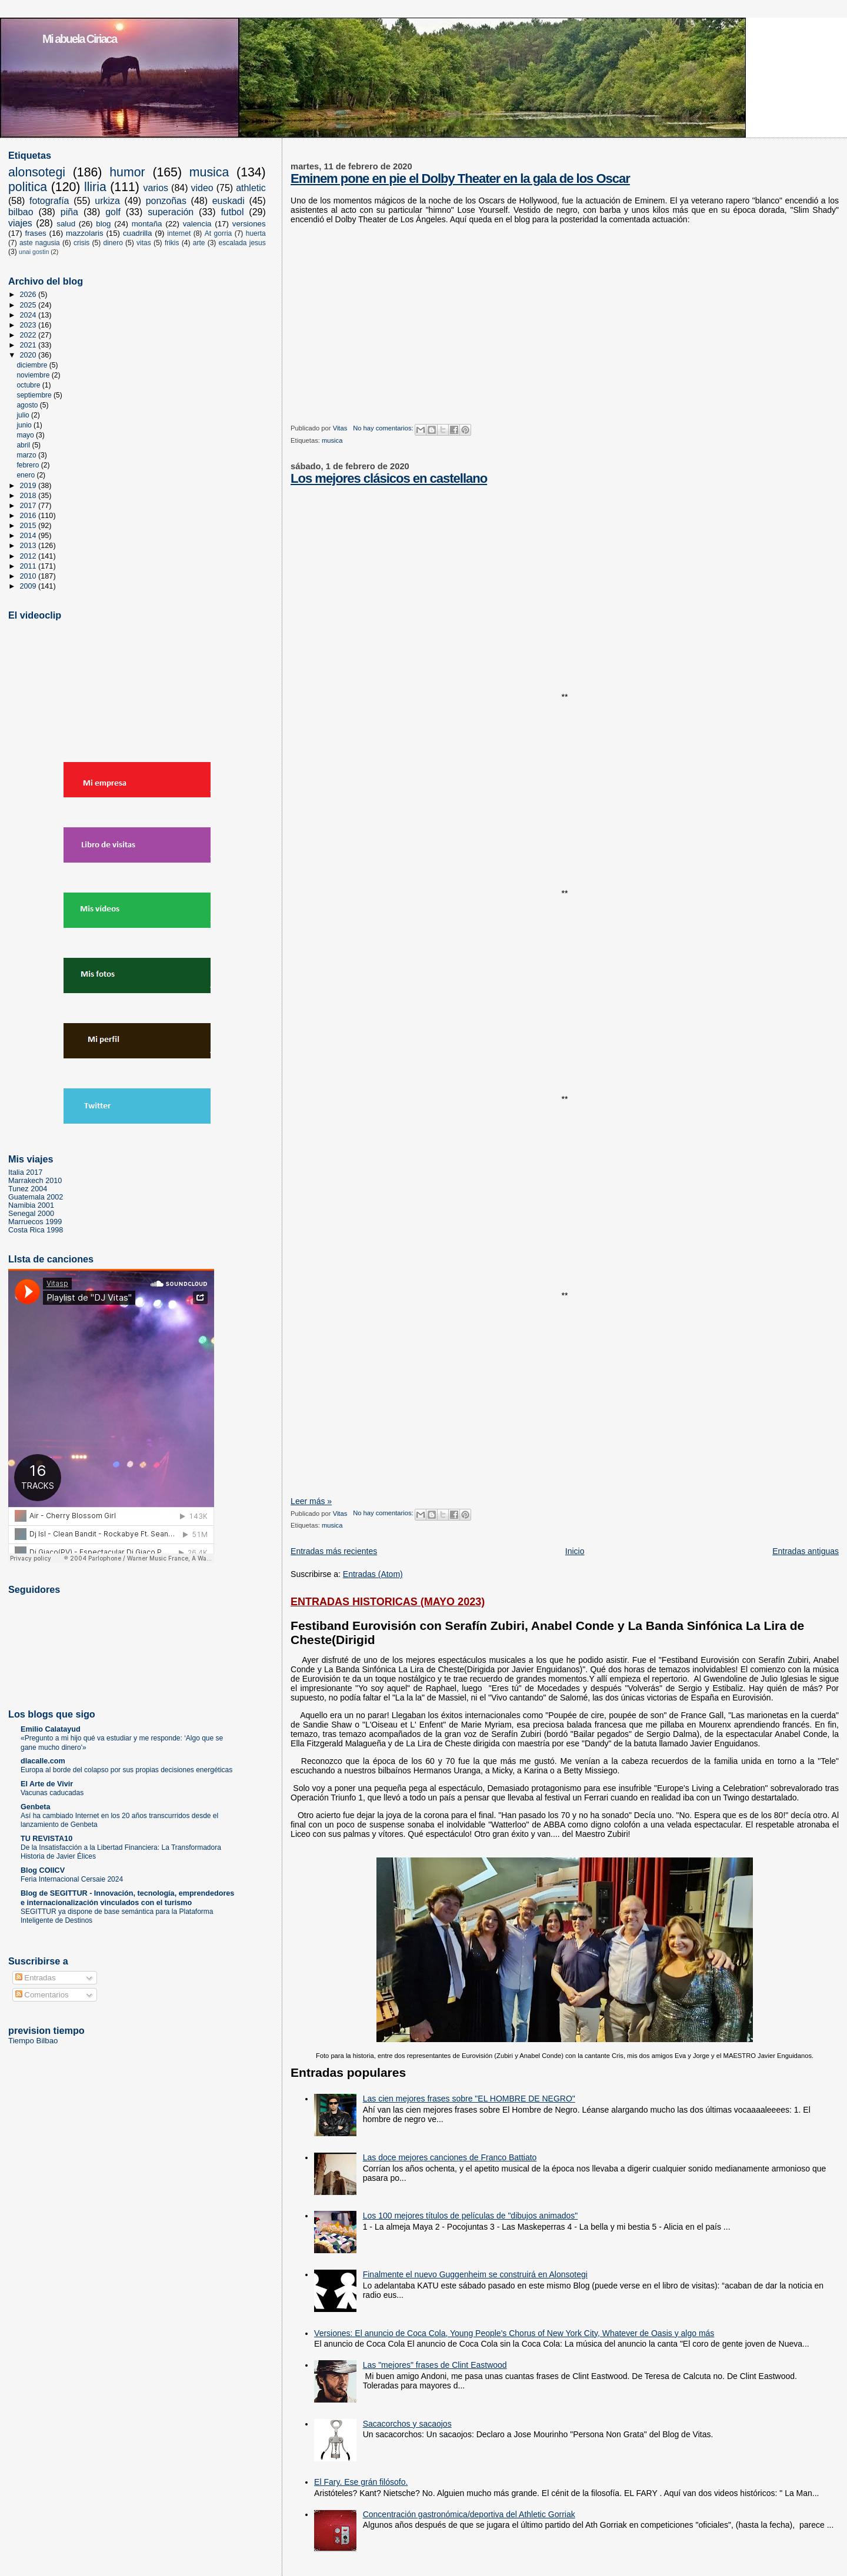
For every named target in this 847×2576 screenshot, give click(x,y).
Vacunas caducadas (52, 1793)
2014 (29, 536)
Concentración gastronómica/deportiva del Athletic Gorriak (469, 2514)
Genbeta (36, 1807)
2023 (29, 325)
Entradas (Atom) (373, 1574)
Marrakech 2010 (35, 1181)
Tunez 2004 (27, 1189)
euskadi (228, 201)
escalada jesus (242, 243)
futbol (232, 212)
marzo (27, 455)
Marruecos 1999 (35, 1222)
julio (23, 415)
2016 (29, 516)
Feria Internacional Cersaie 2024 (72, 1879)
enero (26, 475)
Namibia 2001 (31, 1205)
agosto (27, 405)
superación (171, 212)
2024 (29, 315)
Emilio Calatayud (51, 1729)
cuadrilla (137, 233)
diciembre (32, 365)
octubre (29, 385)
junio (25, 425)
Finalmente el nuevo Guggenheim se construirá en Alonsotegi (475, 2274)
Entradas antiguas (805, 1551)
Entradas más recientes (334, 1551)
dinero (113, 243)
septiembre (35, 395)
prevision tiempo (46, 2030)
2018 (29, 496)
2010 (29, 576)
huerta (256, 233)
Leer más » (311, 1501)
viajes (20, 223)
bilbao (21, 212)
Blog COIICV (43, 1870)
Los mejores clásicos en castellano (389, 478)
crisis (81, 243)
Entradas (35, 1977)
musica (332, 440)
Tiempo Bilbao (33, 2040)
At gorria (218, 233)
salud (65, 223)
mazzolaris (85, 233)
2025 (29, 305)
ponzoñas (166, 201)
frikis (172, 243)
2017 (29, 506)
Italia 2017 (25, 1172)
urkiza (107, 201)
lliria (95, 187)
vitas (143, 243)
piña (69, 212)
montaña (147, 223)
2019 (29, 486)
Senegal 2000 (31, 1214)
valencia (197, 223)
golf (113, 212)
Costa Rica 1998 (35, 1230)
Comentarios (42, 1994)
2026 (29, 294)
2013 (29, 546)
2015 (29, 526)
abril (24, 445)
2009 (29, 586)
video (202, 188)
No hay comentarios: (384, 428)
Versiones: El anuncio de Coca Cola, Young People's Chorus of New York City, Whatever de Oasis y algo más (514, 2333)
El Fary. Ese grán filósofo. (361, 2482)
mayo (26, 435)
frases (35, 233)
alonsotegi (36, 172)
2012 (29, 556)
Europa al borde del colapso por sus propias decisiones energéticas (126, 1770)
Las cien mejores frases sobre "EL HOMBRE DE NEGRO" (469, 2098)
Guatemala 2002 (35, 1197)
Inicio (575, 1551)
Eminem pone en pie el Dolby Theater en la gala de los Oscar (460, 178)
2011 (29, 566)
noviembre (33, 375)
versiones (249, 223)
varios (155, 188)
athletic (251, 188)
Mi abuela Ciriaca (79, 38)
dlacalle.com (43, 1761)
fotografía (49, 201)
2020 (29, 355)
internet (179, 233)
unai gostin (34, 251)
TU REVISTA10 (46, 1839)
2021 (29, 345)
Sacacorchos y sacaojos (407, 2423)
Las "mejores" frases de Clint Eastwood (435, 2365)
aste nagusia (39, 243)
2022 (29, 335)
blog (103, 223)
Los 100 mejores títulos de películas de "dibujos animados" (470, 2215)
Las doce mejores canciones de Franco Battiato (450, 2157)
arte (199, 243)
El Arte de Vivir (47, 1784)
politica (27, 187)
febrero (28, 465)
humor (127, 172)
